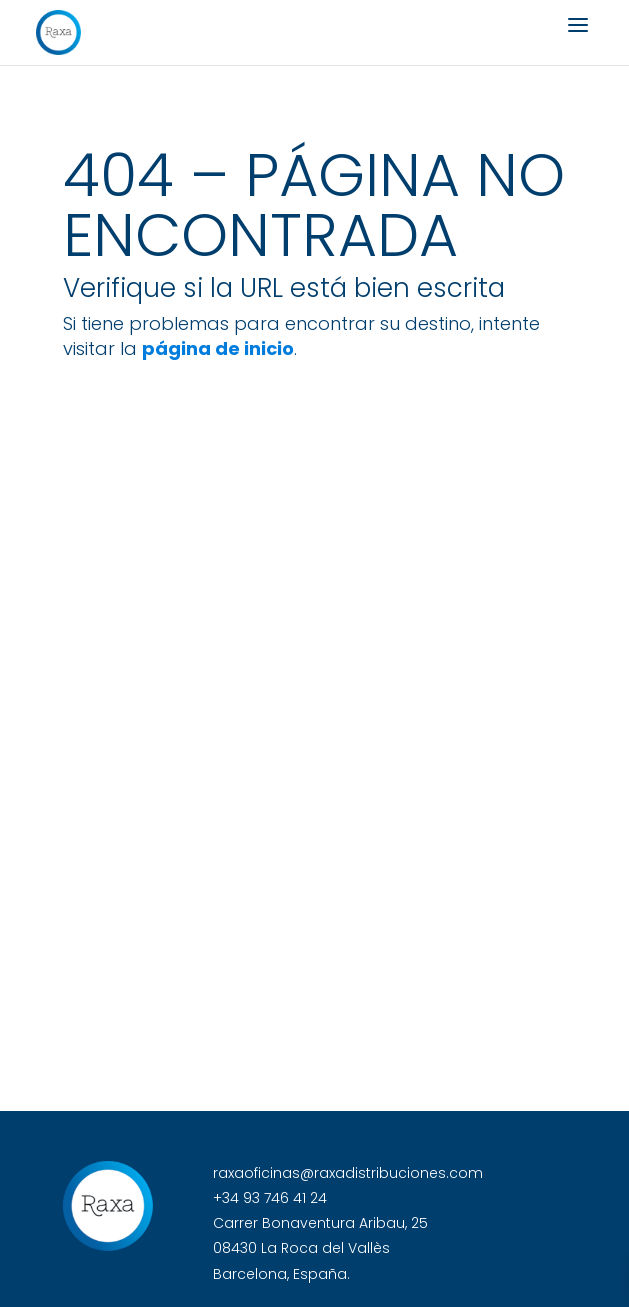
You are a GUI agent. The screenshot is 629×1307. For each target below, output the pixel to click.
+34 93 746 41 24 (270, 1198)
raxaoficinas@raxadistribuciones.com (348, 1173)
